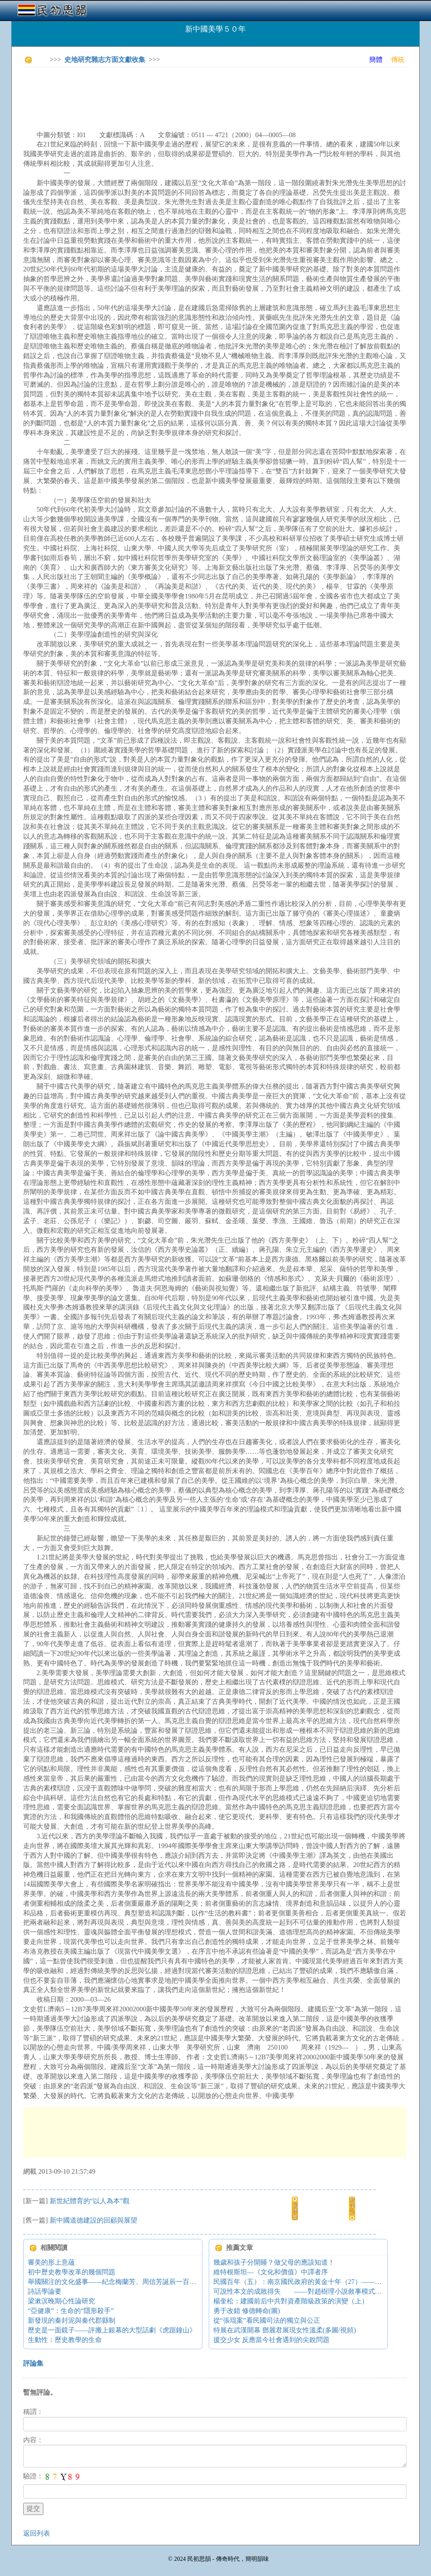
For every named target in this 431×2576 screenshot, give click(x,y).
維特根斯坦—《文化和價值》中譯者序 (270, 2272)
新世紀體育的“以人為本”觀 (90, 2200)
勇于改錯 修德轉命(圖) (246, 2310)
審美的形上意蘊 (51, 2262)
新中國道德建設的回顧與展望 (93, 2220)
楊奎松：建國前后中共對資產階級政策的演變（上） (290, 2301)
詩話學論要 (44, 2291)
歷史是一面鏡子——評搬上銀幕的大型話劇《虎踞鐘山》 (112, 2330)
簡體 (376, 59)
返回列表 (36, 2533)
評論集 (33, 2363)
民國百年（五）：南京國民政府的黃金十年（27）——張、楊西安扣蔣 (317, 2281)
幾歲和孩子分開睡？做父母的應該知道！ (274, 2262)
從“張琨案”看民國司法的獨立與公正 (266, 2320)
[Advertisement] (176, 93)
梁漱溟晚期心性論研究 (61, 2301)
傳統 (397, 59)
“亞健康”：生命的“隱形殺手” (71, 2310)
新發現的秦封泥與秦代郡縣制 (71, 2320)
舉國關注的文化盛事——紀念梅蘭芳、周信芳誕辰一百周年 (115, 2281)
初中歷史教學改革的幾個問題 (71, 2272)
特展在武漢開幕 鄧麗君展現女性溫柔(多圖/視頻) (284, 2330)
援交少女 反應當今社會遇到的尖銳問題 (271, 2339)
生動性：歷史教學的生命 (65, 2339)
